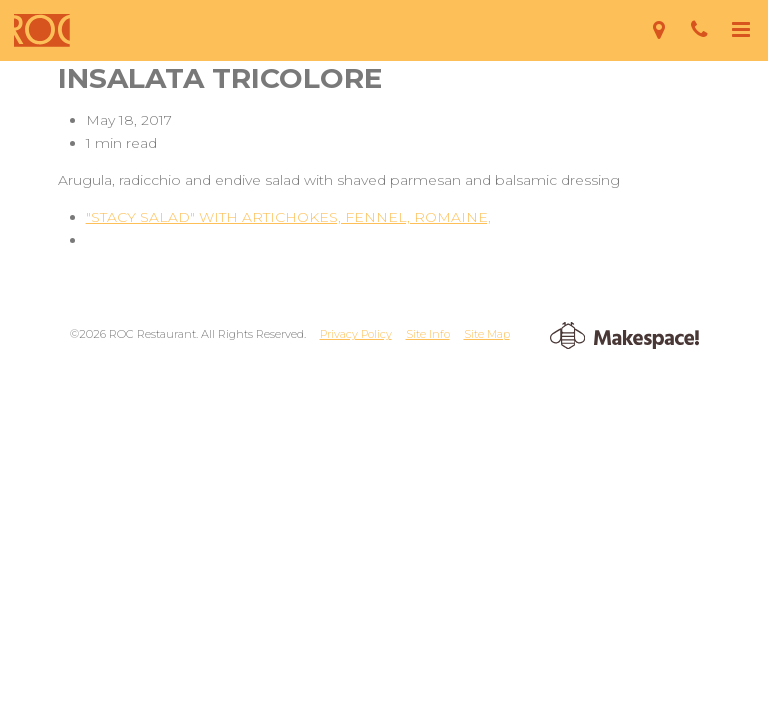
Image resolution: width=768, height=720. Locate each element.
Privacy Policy (356, 334)
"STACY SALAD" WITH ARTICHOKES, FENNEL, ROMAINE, (288, 217)
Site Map (487, 334)
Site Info (428, 334)
